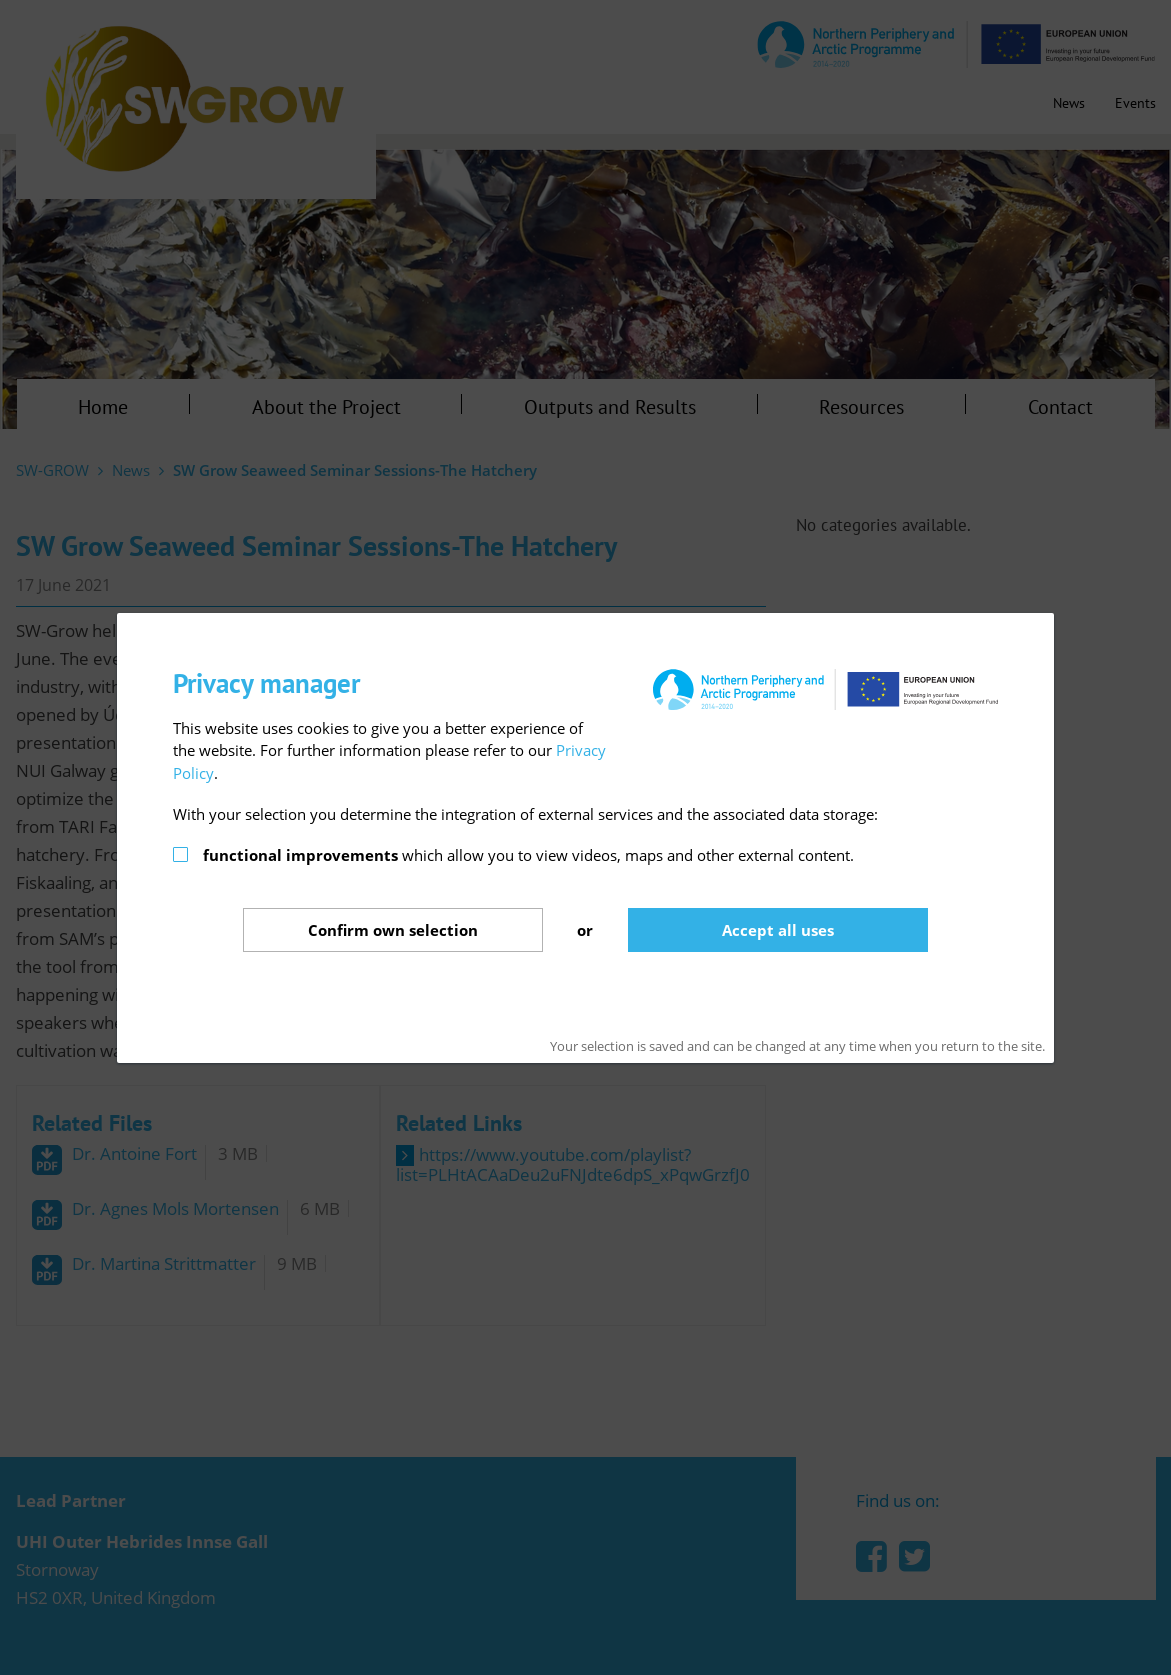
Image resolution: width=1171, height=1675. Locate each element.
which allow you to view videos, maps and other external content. (528, 855)
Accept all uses (778, 930)
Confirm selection (393, 930)
